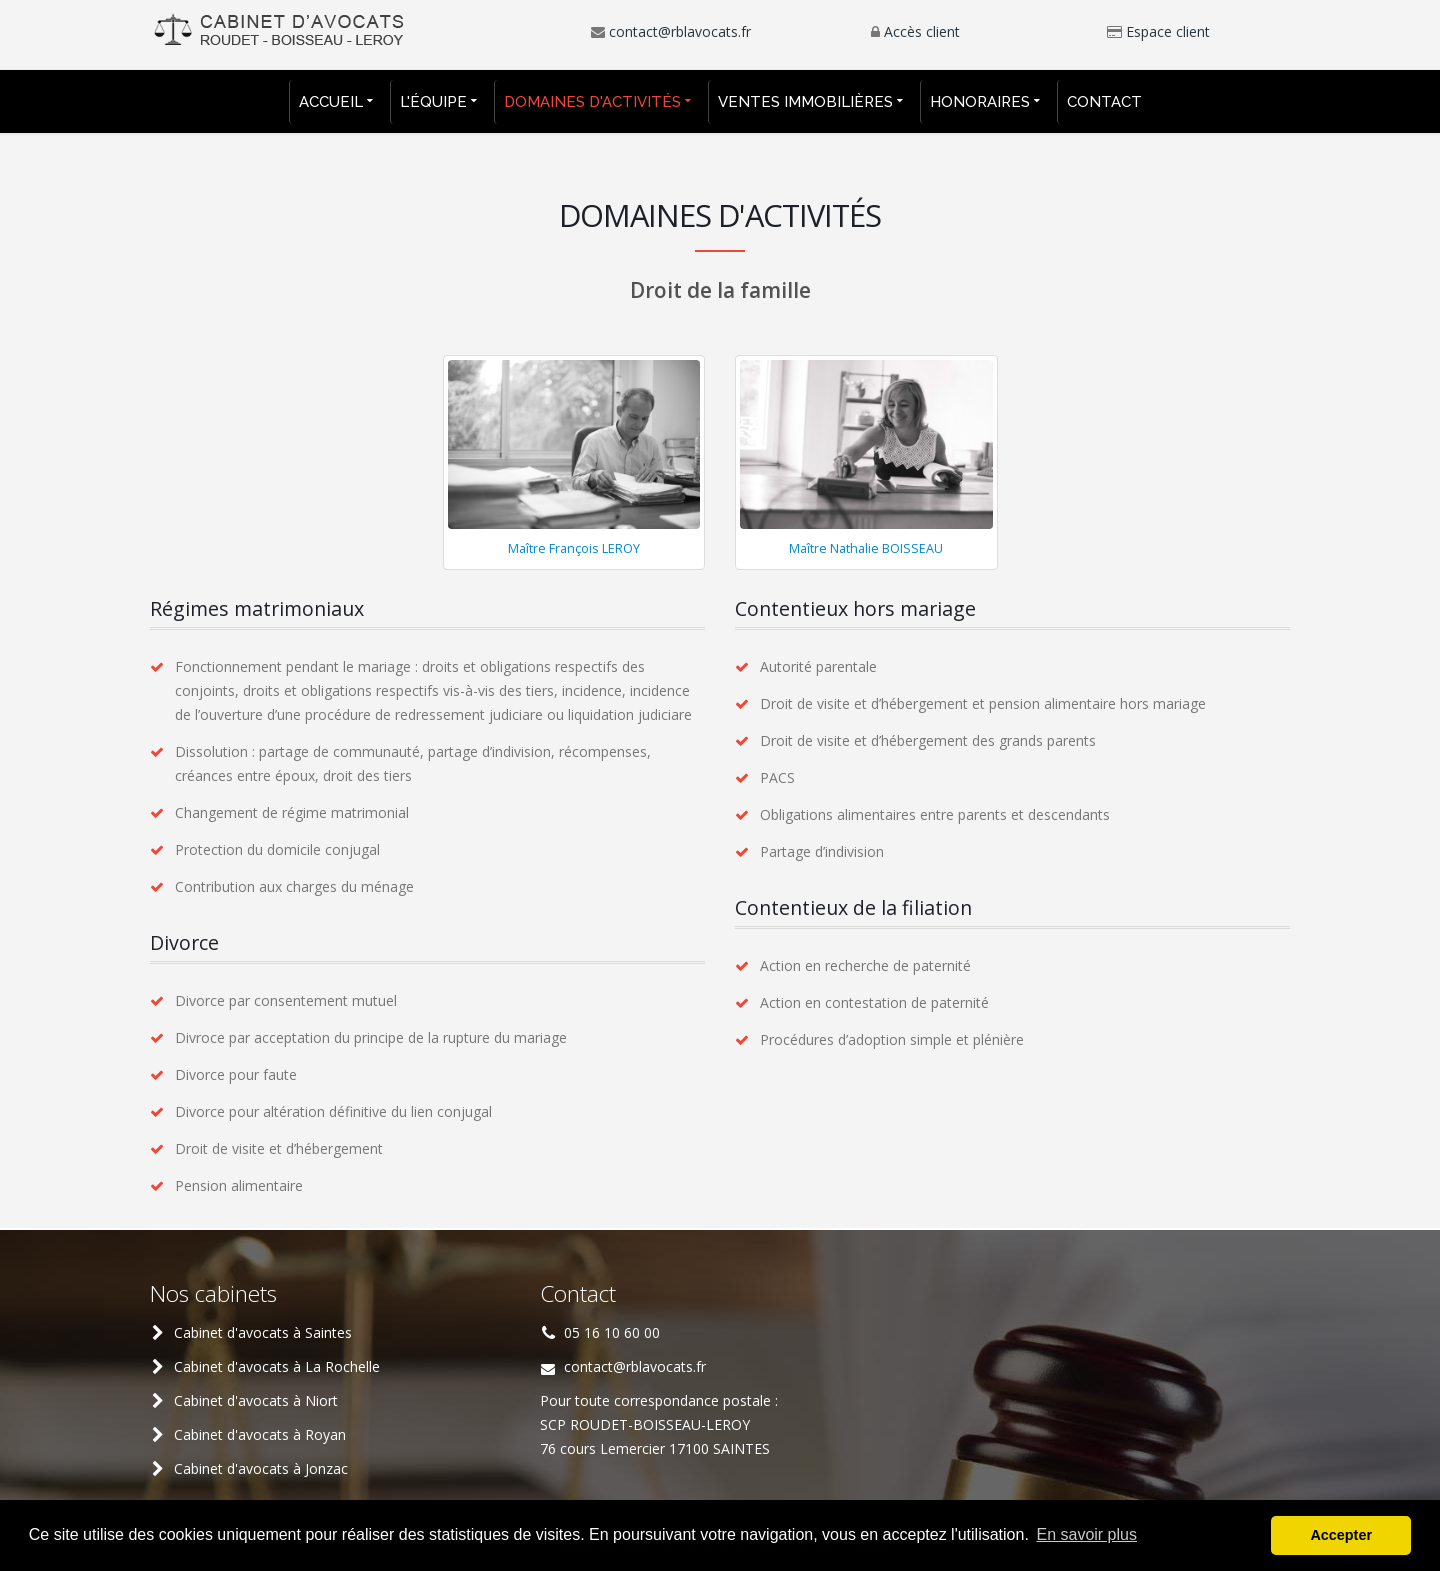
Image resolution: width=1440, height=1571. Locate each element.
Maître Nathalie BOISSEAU (866, 548)
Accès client (922, 31)
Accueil (331, 102)
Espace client (1168, 31)
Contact (1104, 102)
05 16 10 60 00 (612, 1332)
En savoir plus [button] (1086, 1534)
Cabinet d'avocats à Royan (260, 1434)
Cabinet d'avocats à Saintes (263, 1332)
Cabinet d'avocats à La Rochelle (277, 1366)
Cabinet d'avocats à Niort (256, 1400)
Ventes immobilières (805, 102)
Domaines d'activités (592, 102)
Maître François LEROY (574, 548)
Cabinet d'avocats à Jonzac (261, 1468)
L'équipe (433, 102)
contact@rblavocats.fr (680, 31)
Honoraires (980, 102)
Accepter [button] (1341, 1535)
